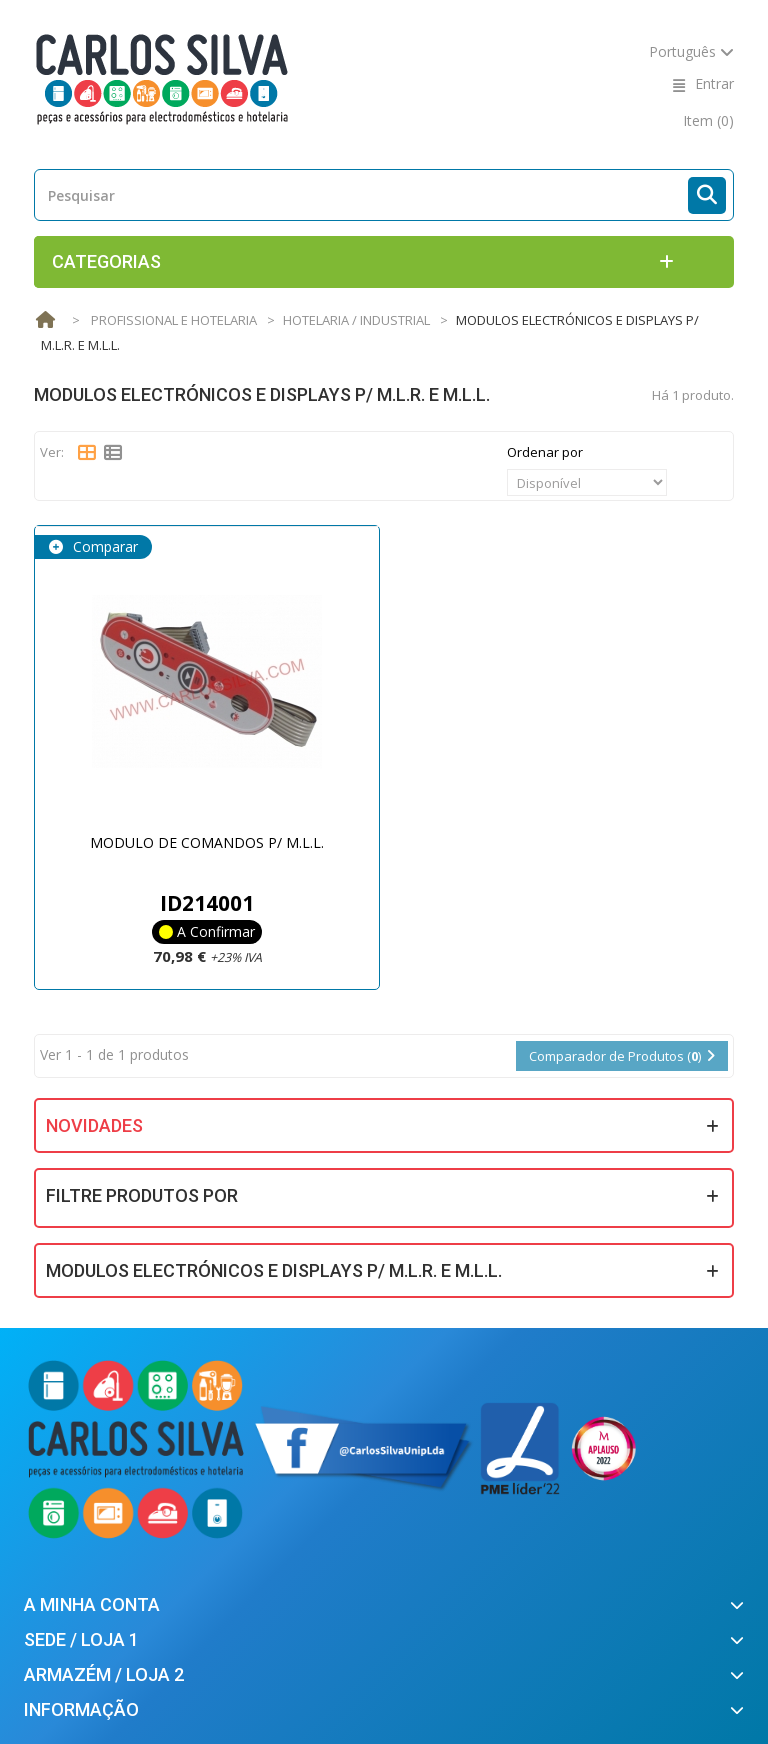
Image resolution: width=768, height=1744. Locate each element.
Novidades (94, 1125)
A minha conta (92, 1604)
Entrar (714, 83)
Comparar (103, 546)
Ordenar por (545, 452)
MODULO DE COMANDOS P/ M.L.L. (207, 842)
